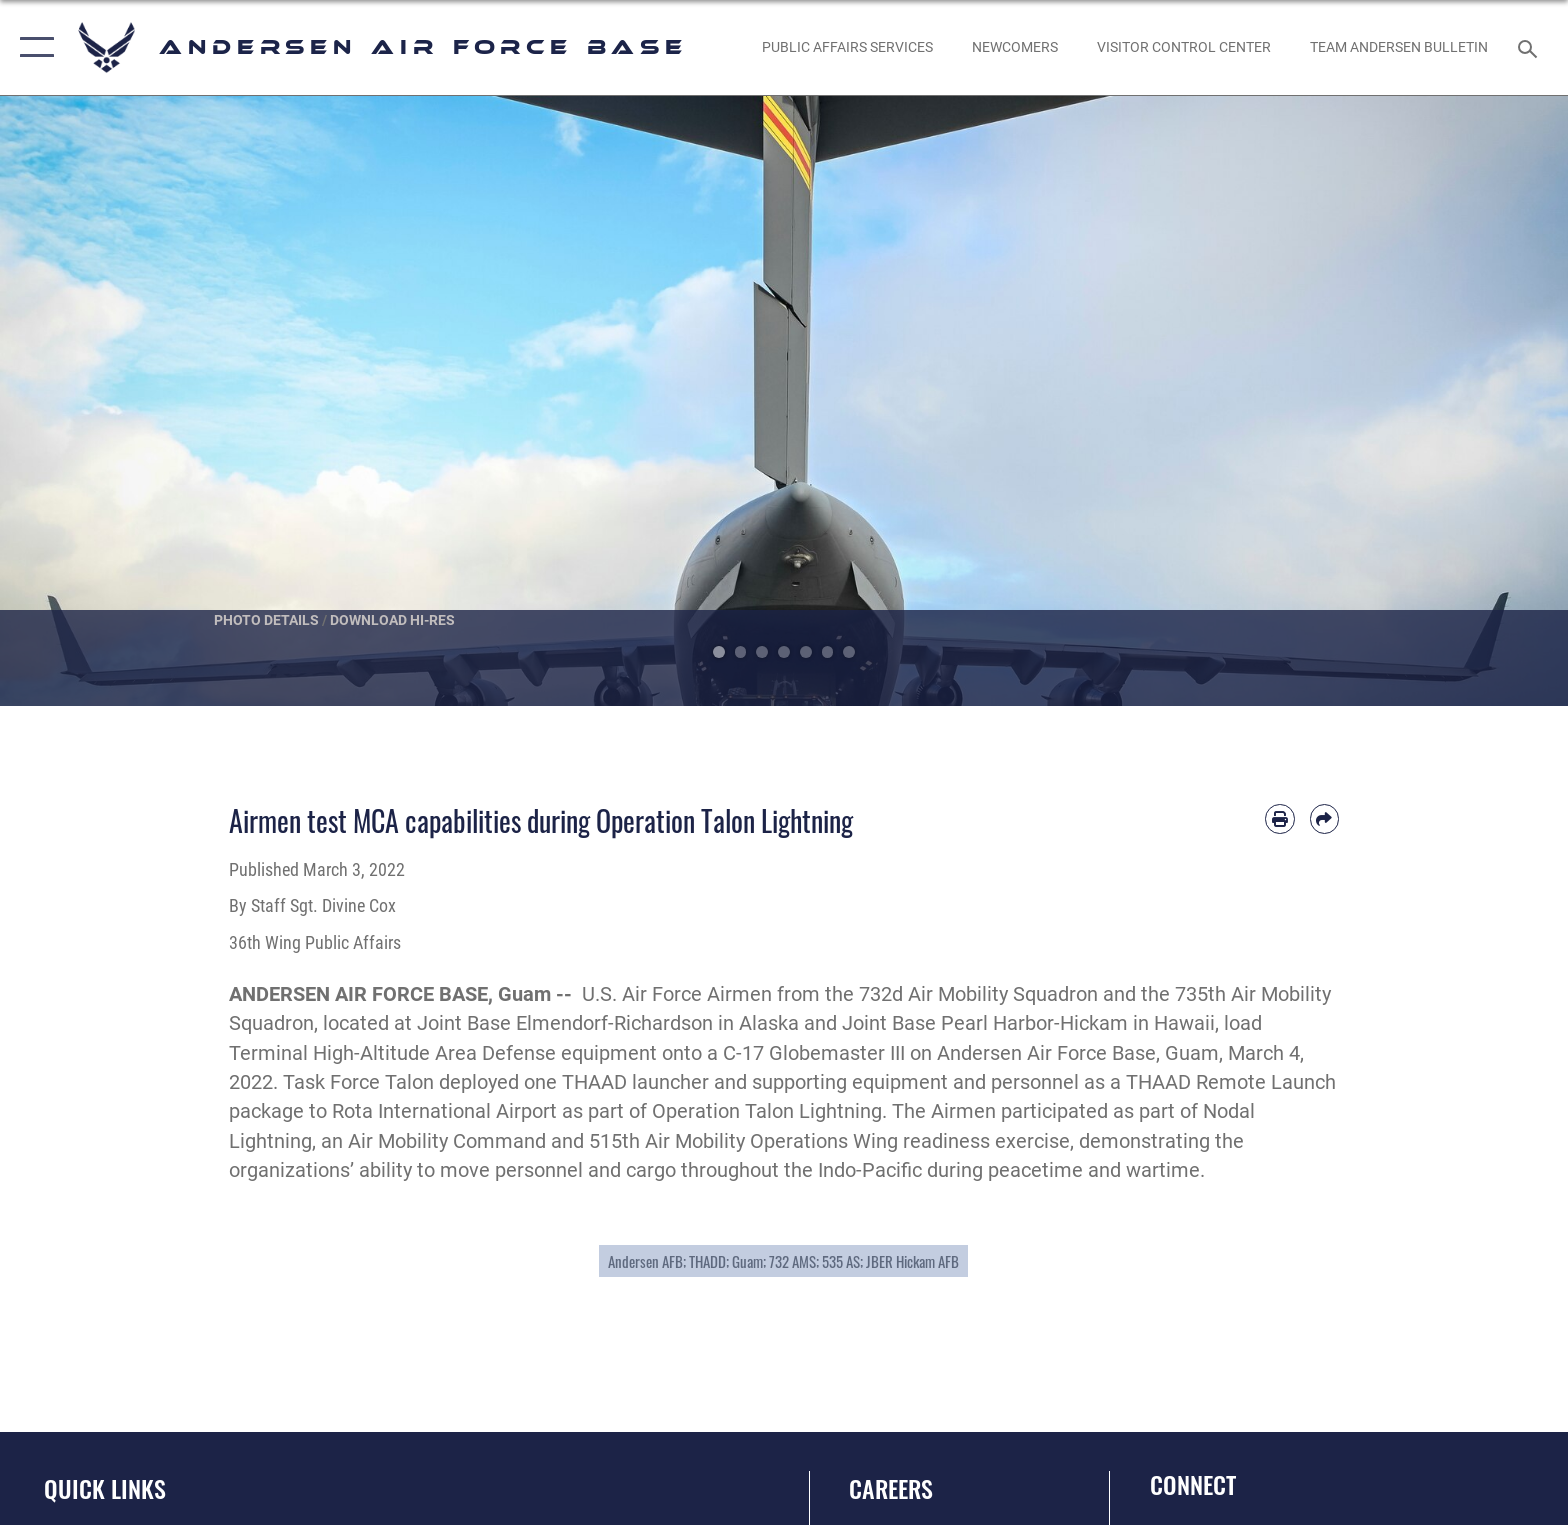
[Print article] (1279, 818)
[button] (32, 47)
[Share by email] (1324, 818)
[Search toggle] (1530, 47)
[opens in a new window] (847, 47)
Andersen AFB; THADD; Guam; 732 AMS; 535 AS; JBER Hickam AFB (783, 1261)
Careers (891, 1488)
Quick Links (105, 1488)
